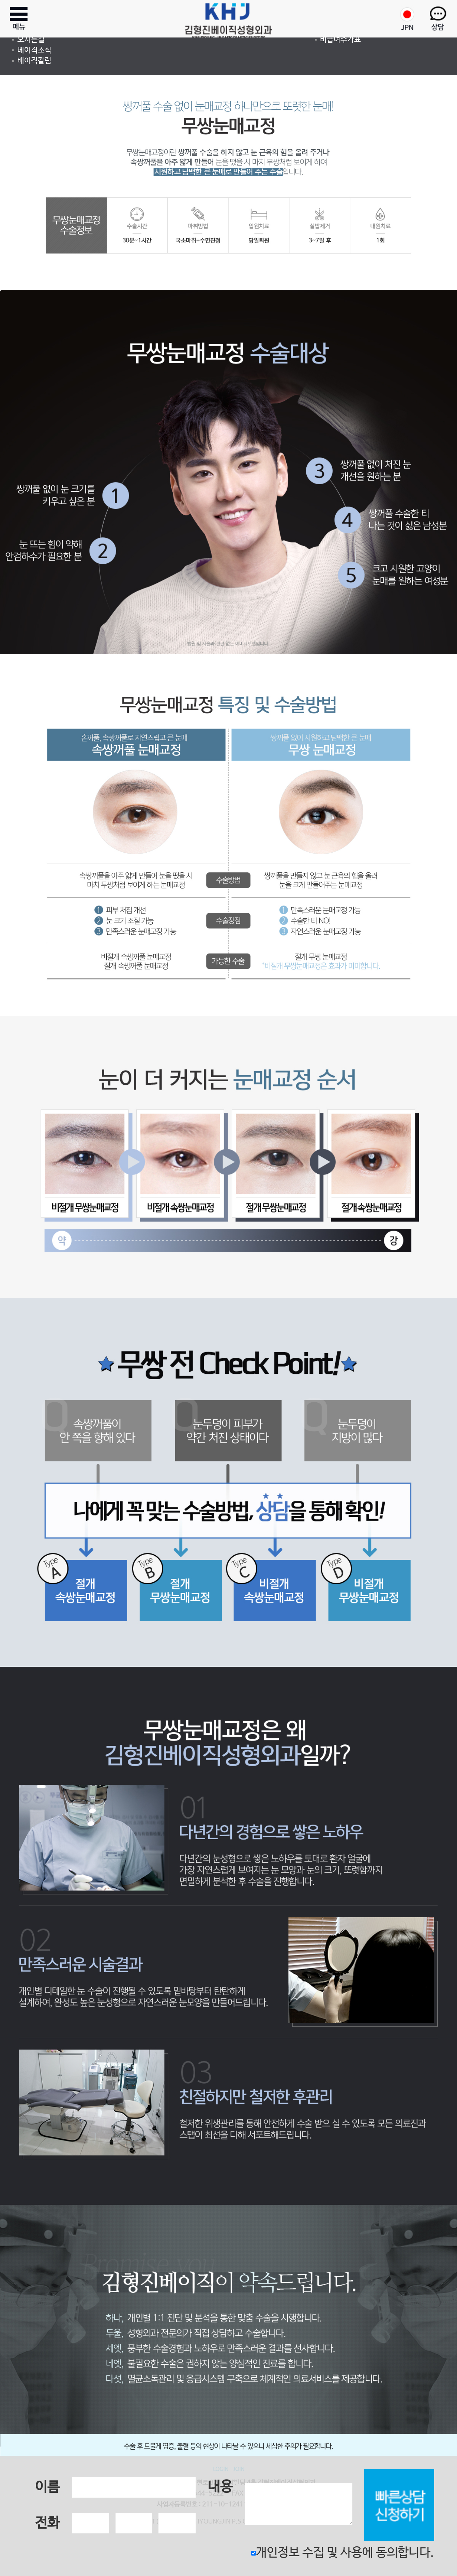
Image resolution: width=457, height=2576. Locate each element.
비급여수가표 (340, 39)
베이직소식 (34, 50)
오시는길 (31, 39)
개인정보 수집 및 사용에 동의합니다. (342, 2553)
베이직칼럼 (34, 61)
